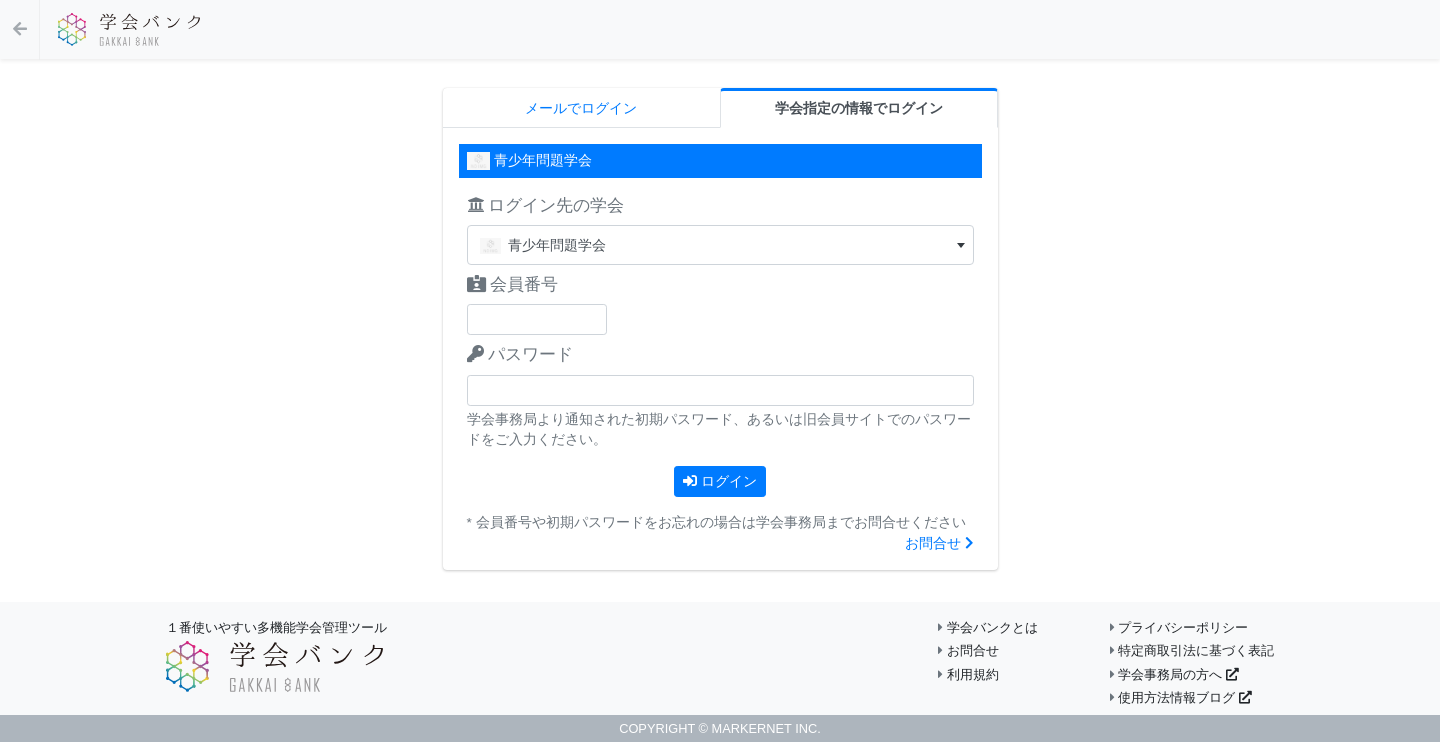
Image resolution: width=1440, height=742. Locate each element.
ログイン (720, 481)
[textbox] (720, 245)
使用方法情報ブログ (1181, 697)
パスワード (520, 354)
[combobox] (720, 245)
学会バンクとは (988, 627)
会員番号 (513, 284)
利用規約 (968, 674)
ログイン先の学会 (546, 205)
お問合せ (939, 543)
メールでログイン (581, 108)
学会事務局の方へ (1174, 674)
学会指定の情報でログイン (859, 108)
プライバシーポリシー (1179, 627)
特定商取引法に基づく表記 (1192, 650)
